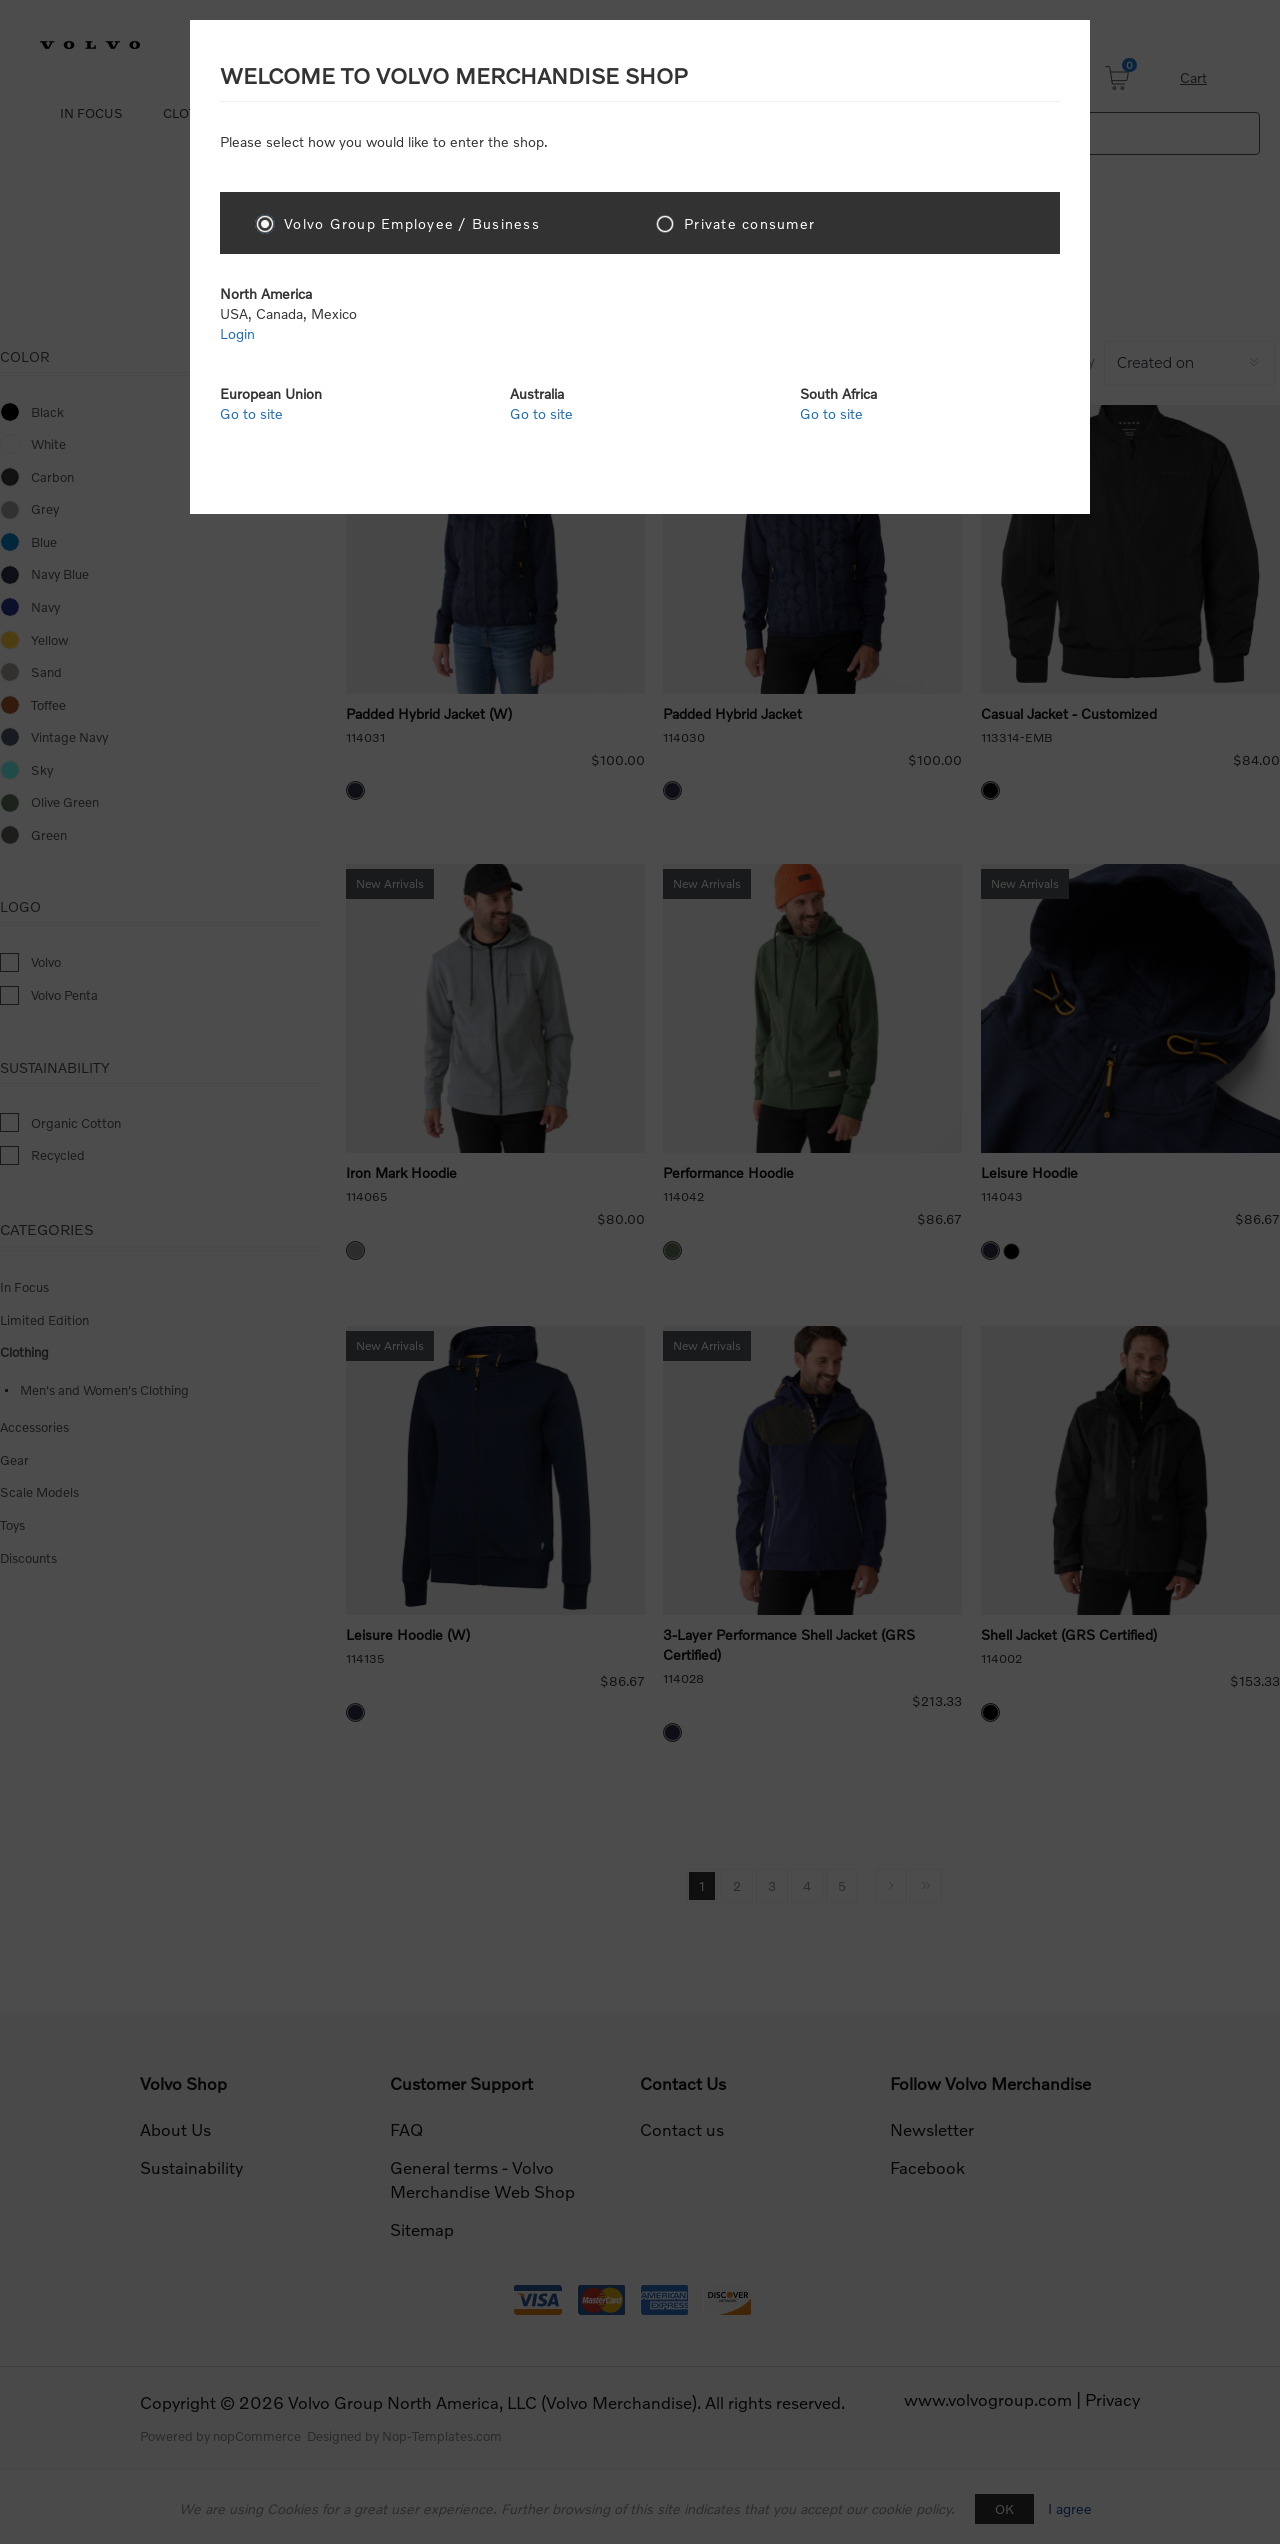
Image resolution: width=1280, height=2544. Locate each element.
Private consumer (749, 223)
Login (237, 333)
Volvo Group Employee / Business (412, 223)
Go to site (251, 413)
